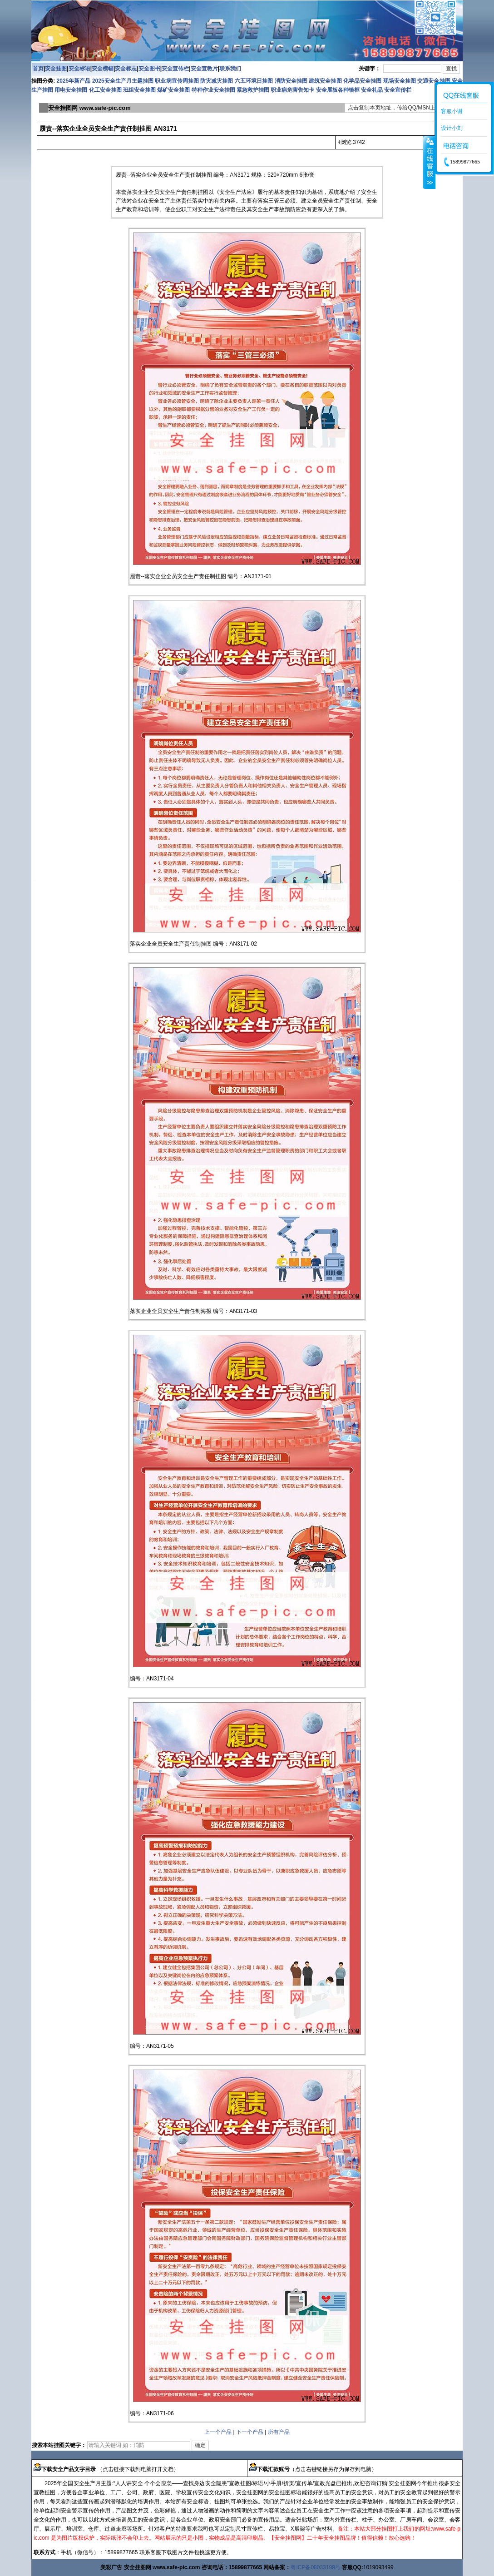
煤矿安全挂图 (173, 90)
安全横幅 (103, 68)
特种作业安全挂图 (214, 90)
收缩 (429, 162)
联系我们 (230, 68)
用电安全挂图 (70, 90)
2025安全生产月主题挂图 (122, 81)
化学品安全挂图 (362, 81)
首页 (38, 68)
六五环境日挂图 (254, 81)
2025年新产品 (74, 81)
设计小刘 (452, 128)
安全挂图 (56, 68)
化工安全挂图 (105, 90)
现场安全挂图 (399, 81)
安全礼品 (372, 90)
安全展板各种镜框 (338, 90)
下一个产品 (249, 2432)
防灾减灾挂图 (216, 81)
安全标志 (126, 68)
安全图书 (149, 68)
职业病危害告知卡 (292, 90)
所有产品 (279, 2432)
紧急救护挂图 (253, 90)
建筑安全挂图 (325, 81)
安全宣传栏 (175, 68)
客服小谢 (452, 111)
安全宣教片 (204, 68)
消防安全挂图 (291, 81)
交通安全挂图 (433, 81)
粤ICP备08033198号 (315, 2567)
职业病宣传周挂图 (176, 81)
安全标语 (79, 68)
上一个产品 (218, 2432)
